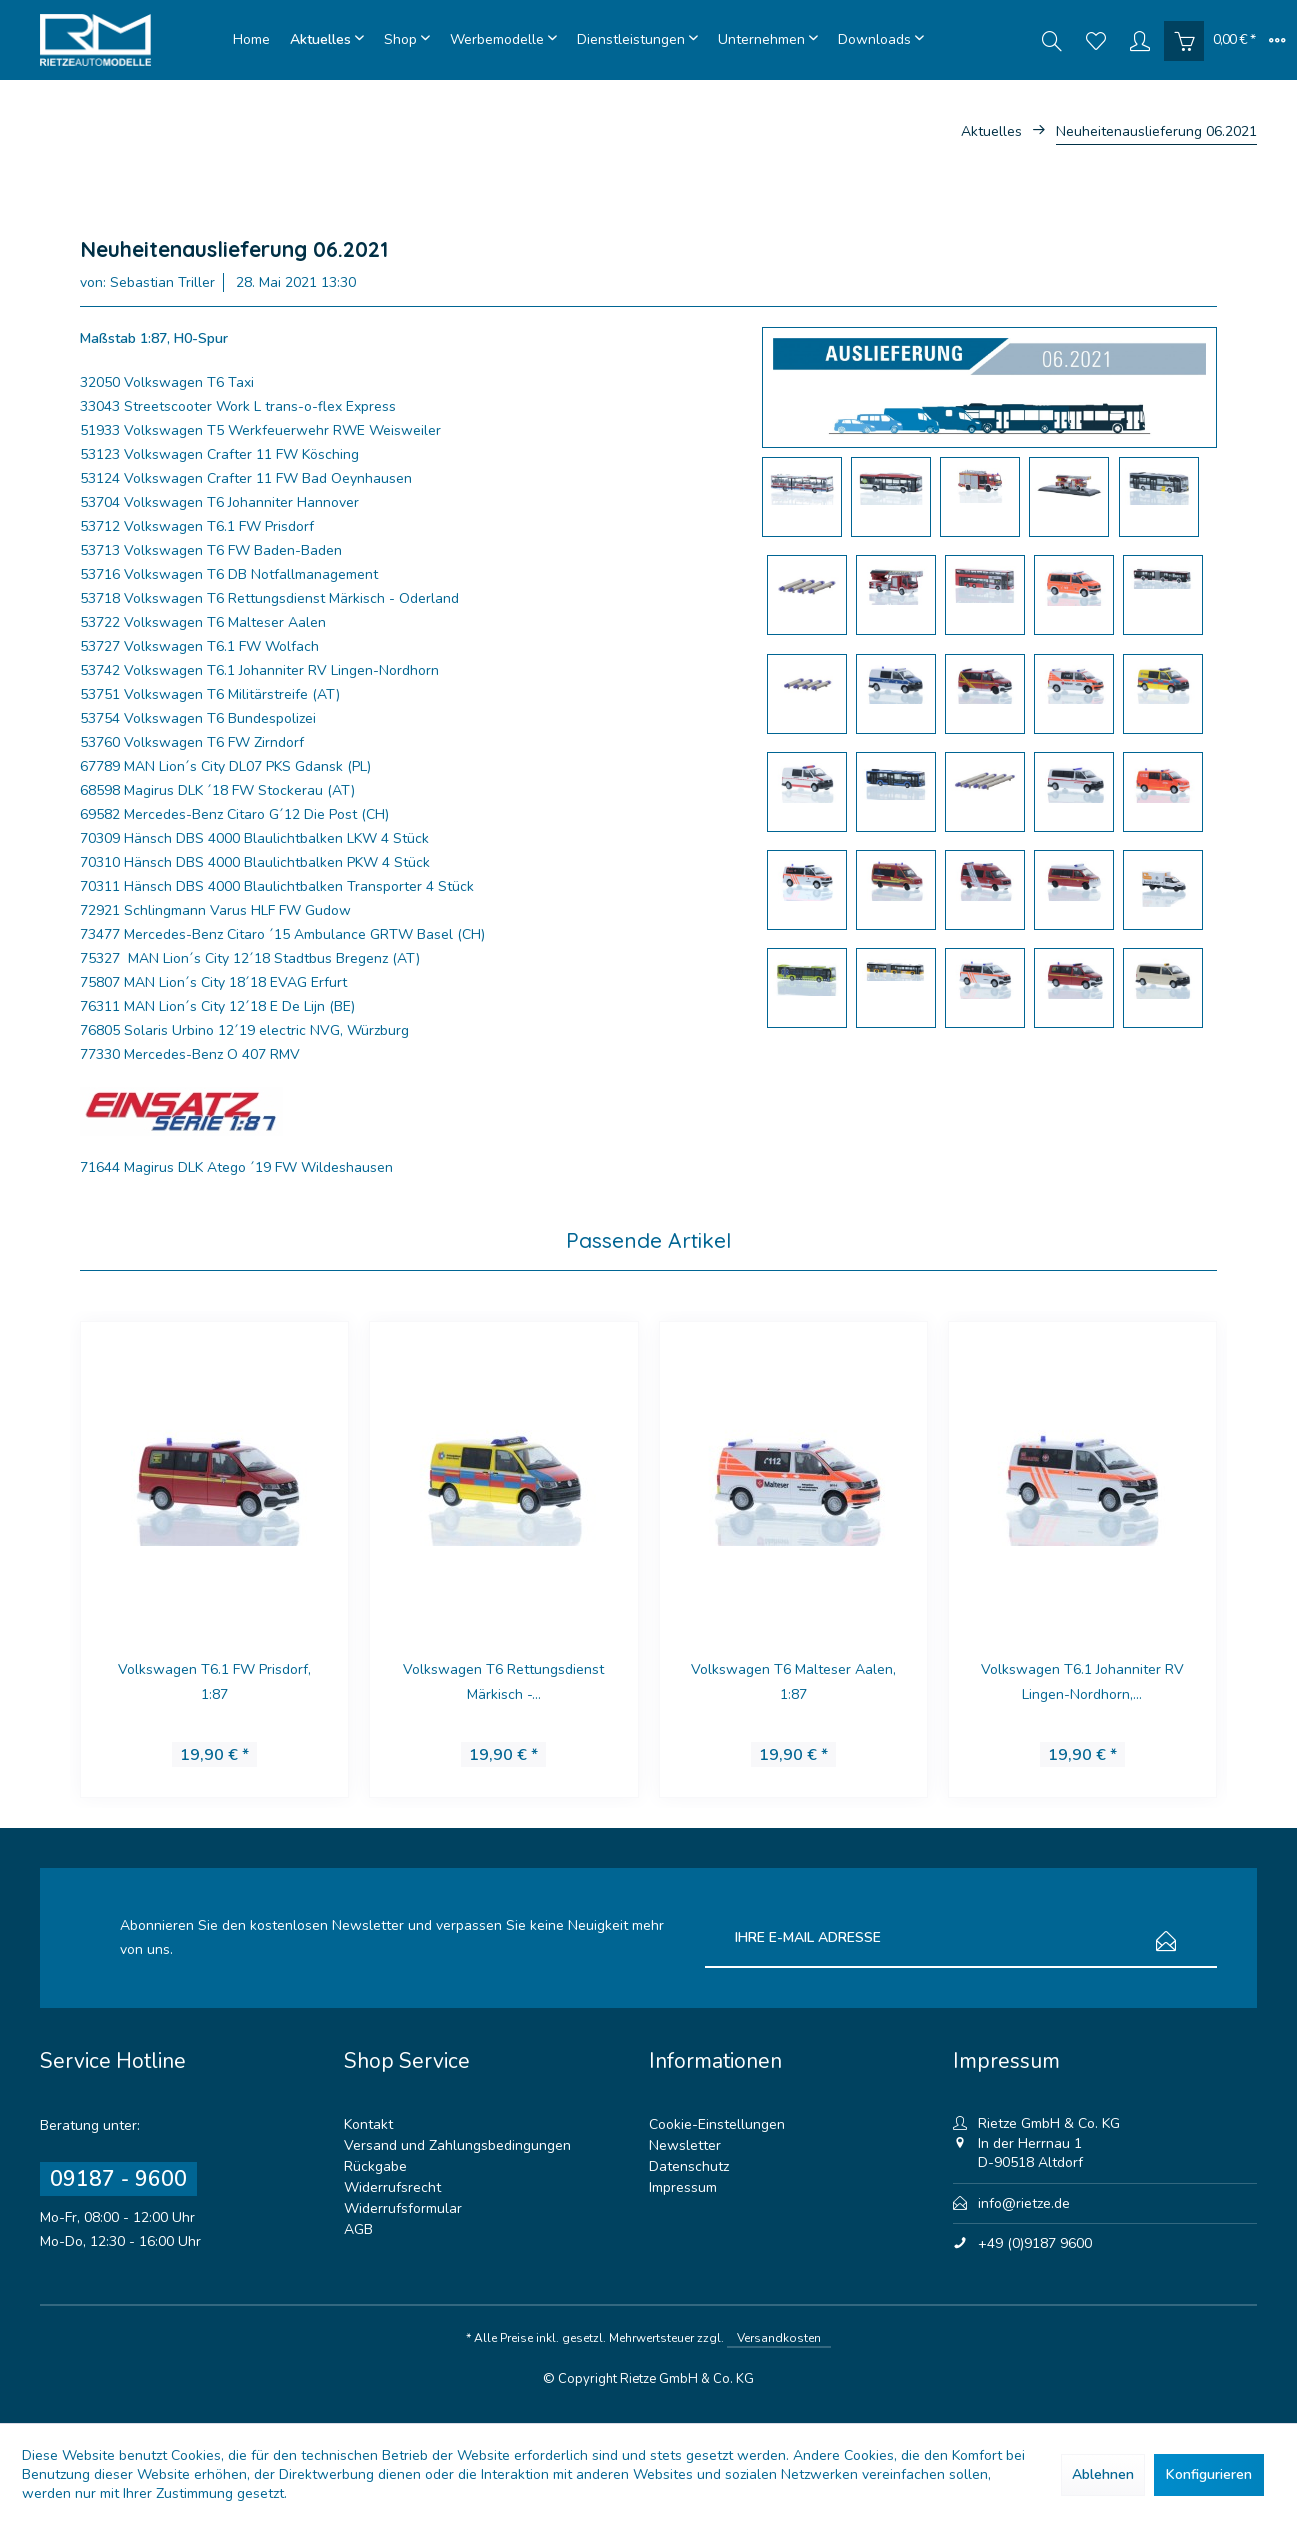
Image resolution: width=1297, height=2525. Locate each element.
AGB (358, 2229)
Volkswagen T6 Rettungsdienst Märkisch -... (503, 1682)
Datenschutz (689, 2166)
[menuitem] (251, 40)
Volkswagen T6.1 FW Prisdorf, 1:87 (214, 1682)
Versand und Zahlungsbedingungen (457, 2145)
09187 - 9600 (118, 2179)
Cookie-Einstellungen (717, 2124)
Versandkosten (779, 2338)
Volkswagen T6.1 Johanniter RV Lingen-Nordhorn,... (1082, 1682)
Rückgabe (375, 2166)
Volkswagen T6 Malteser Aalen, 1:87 (793, 1682)
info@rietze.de (1024, 2203)
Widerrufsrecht (392, 2187)
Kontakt (368, 2124)
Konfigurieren (1209, 2474)
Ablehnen (1103, 2474)
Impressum (683, 2187)
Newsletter (685, 2145)
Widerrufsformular (403, 2208)
